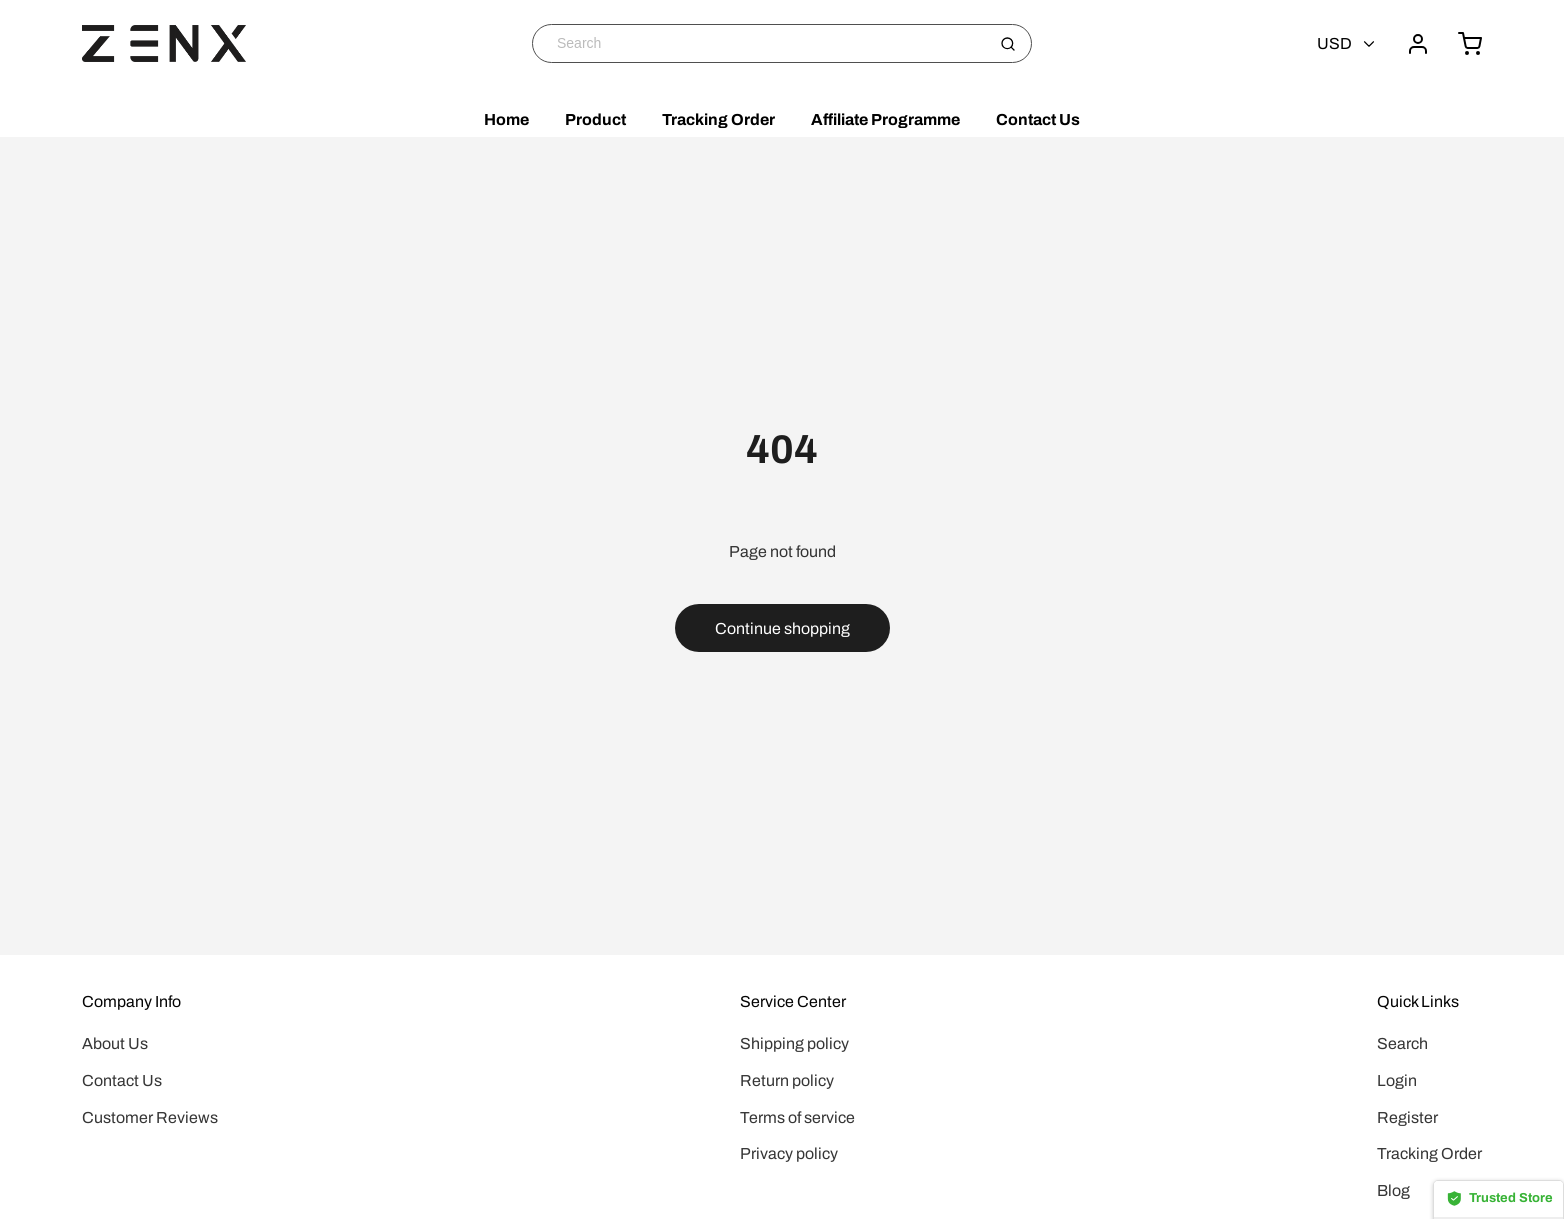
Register (1407, 1117)
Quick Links (1418, 1001)
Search (1402, 1043)
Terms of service (797, 1117)
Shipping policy (794, 1043)
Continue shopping (782, 628)
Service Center (793, 1001)
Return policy (787, 1080)
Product (595, 119)
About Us (115, 1043)
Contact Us (1038, 119)
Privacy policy (789, 1153)
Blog (1393, 1190)
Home (506, 119)
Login (1397, 1080)
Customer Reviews (150, 1117)
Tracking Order (718, 119)
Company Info (131, 1001)
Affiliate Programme (885, 119)
